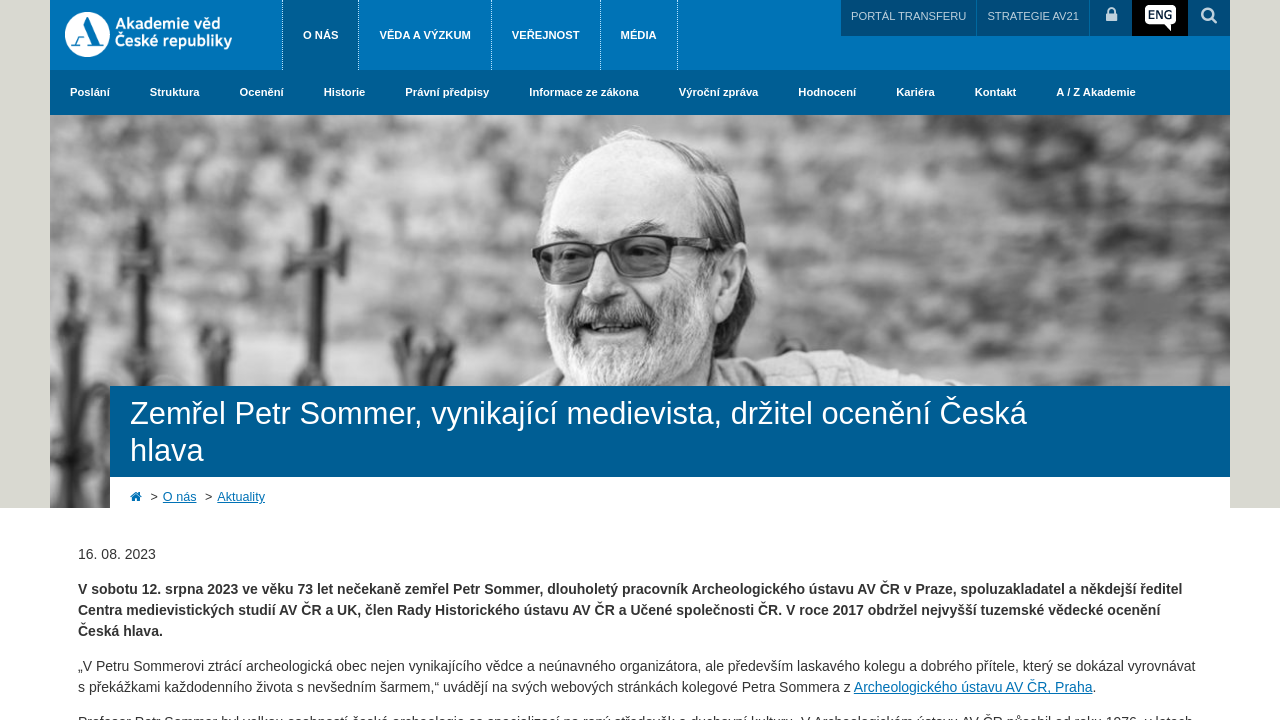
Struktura (175, 92)
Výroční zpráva (719, 92)
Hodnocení (827, 92)
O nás (320, 35)
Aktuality (241, 497)
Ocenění (262, 92)
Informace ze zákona (583, 92)
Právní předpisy (447, 92)
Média (639, 35)
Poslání (90, 92)
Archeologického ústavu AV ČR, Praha (973, 687)
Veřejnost (546, 35)
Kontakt (996, 92)
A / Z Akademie (1095, 92)
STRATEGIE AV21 (1033, 16)
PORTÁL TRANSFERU (908, 16)
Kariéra (915, 92)
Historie (345, 92)
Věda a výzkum (424, 35)
